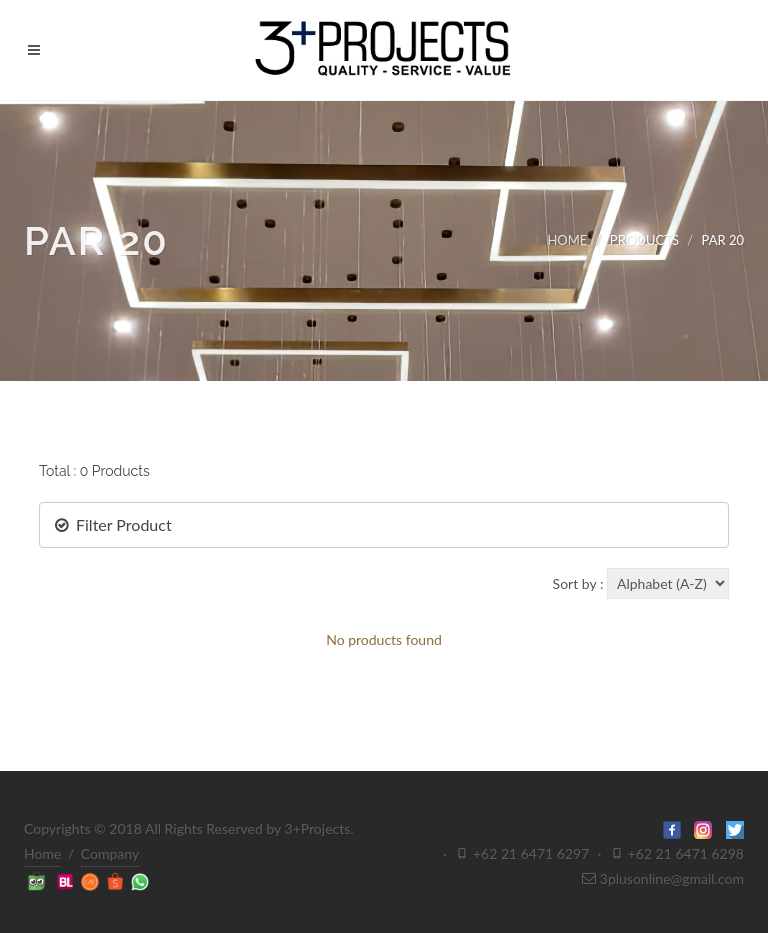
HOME (567, 240)
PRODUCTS (644, 240)
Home (42, 853)
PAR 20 (722, 240)
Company (110, 853)
